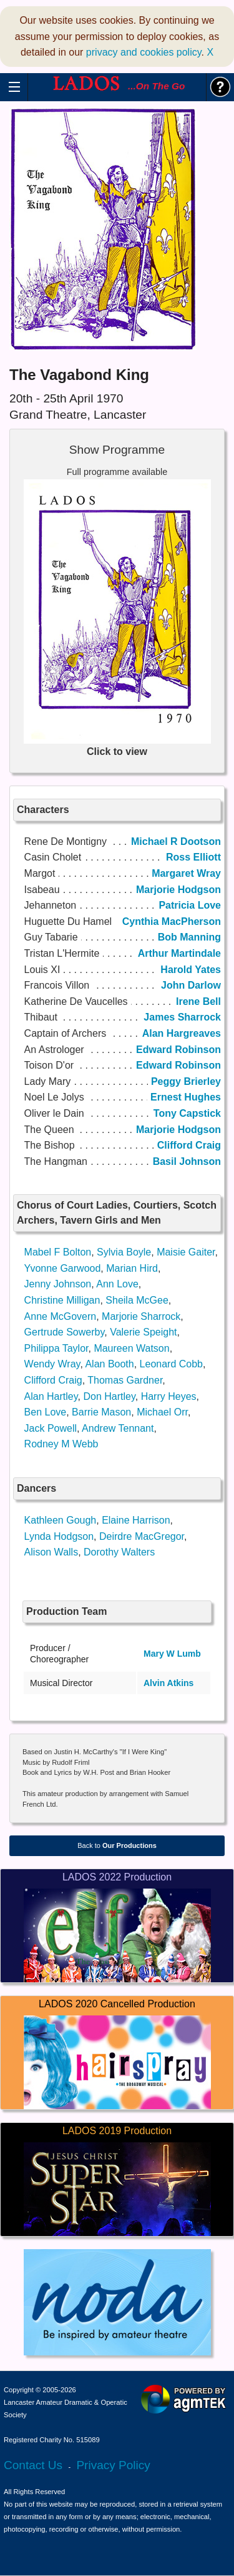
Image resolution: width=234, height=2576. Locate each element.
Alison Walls (51, 1552)
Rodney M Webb (61, 1444)
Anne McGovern (60, 1316)
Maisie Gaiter (186, 1252)
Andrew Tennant (118, 1428)
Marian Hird (132, 1268)
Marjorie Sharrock (141, 1316)
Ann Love (117, 1284)
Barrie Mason (101, 1412)
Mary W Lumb (172, 1654)
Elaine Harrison (136, 1520)
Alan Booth (109, 1364)
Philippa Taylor (56, 1348)
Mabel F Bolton (58, 1252)
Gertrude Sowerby (64, 1332)
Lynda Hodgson (59, 1536)
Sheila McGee (136, 1300)
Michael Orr (162, 1412)
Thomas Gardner (124, 1380)
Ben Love (45, 1412)
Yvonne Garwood (62, 1268)
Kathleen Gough (60, 1520)
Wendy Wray (52, 1364)
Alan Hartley (51, 1396)
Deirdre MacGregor (141, 1536)
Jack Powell (50, 1428)
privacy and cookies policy (144, 52)
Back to (117, 1845)
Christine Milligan (62, 1300)
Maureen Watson (131, 1348)
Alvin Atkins (168, 1683)
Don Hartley (109, 1396)
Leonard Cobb (171, 1364)
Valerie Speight (143, 1332)
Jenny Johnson (58, 1284)
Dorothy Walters (119, 1552)
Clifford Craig (53, 1380)
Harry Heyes (169, 1396)
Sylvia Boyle (124, 1252)
